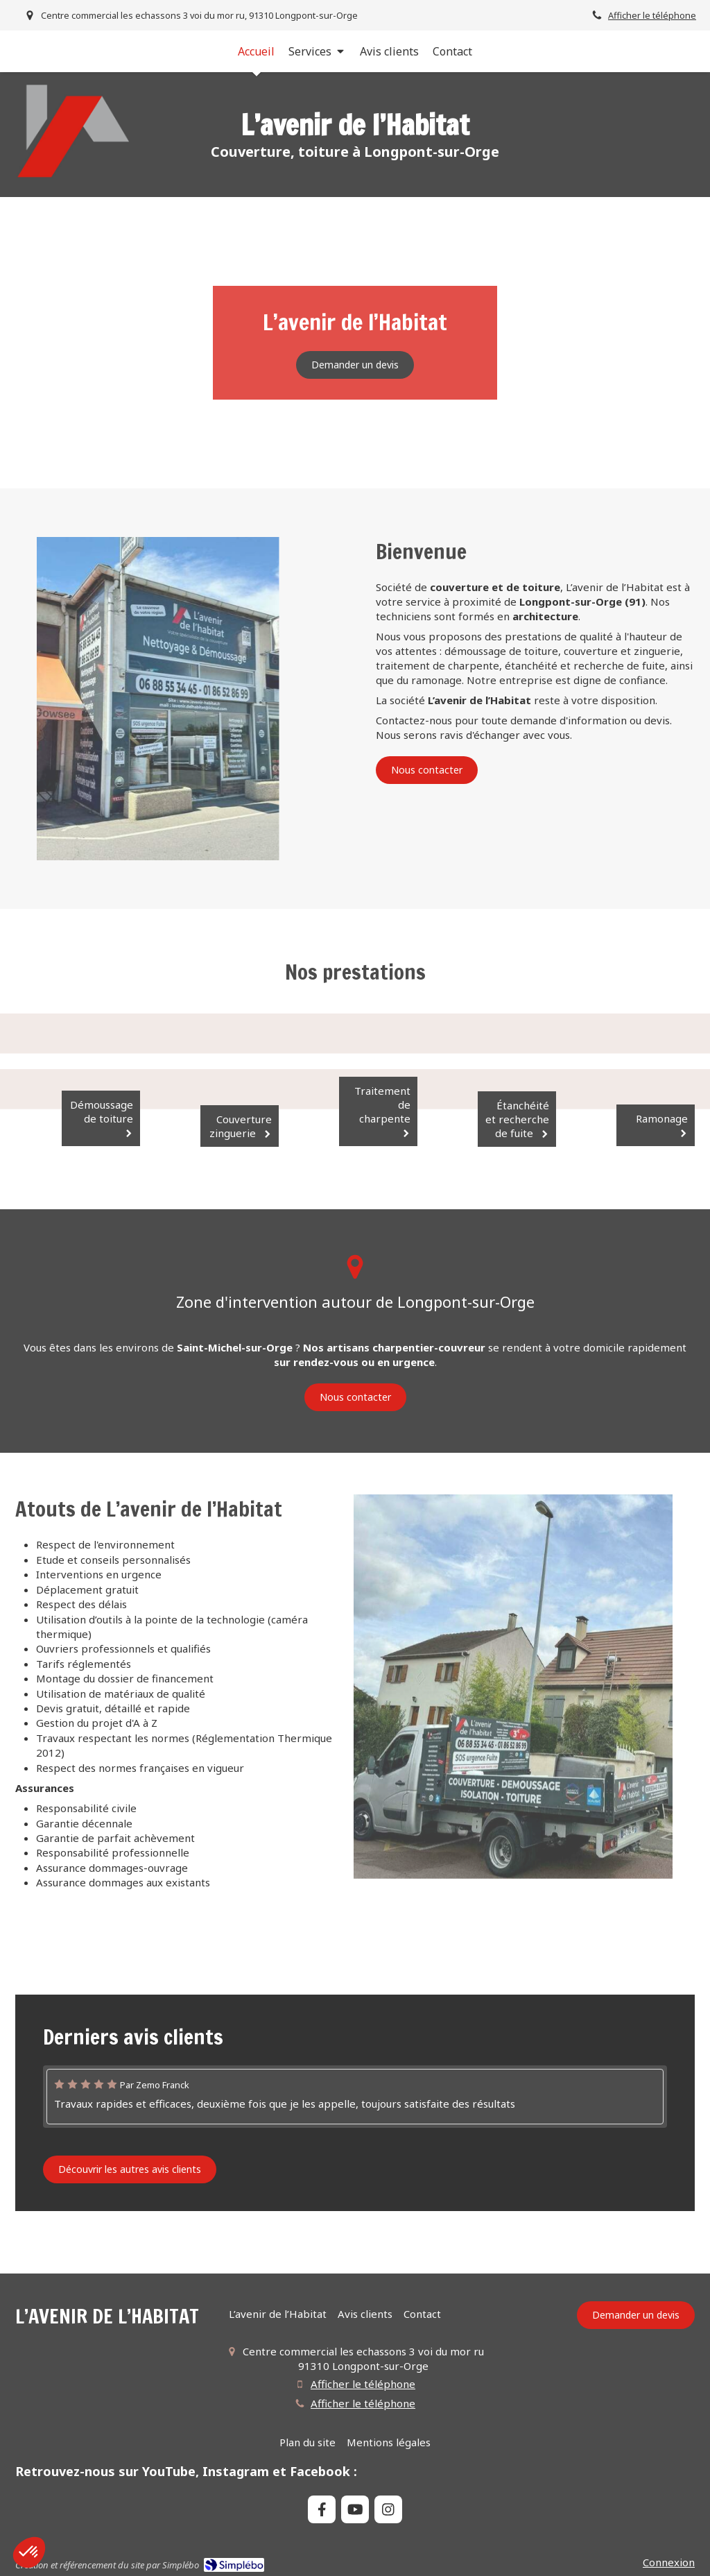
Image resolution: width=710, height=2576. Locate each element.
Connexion (669, 2562)
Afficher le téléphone (652, 15)
